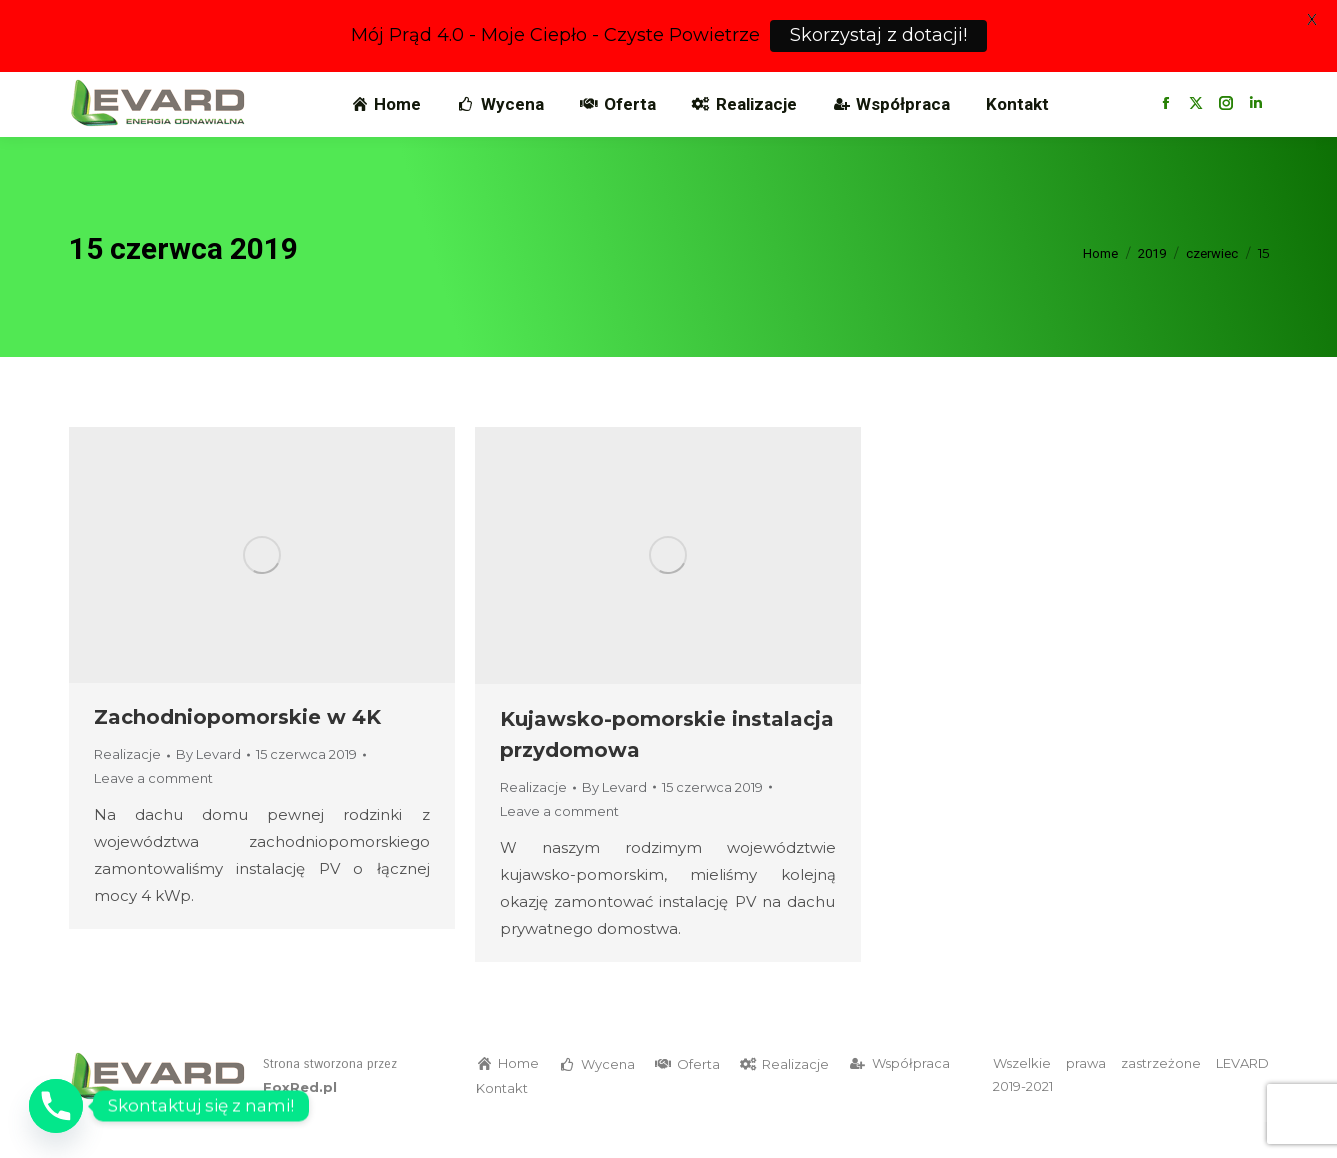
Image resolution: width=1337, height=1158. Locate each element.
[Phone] (56, 1106)
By (208, 791)
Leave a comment (153, 815)
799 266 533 (131, 89)
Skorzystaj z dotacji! (878, 35)
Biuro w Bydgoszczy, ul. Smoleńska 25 (578, 89)
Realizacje (127, 791)
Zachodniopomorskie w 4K (237, 754)
